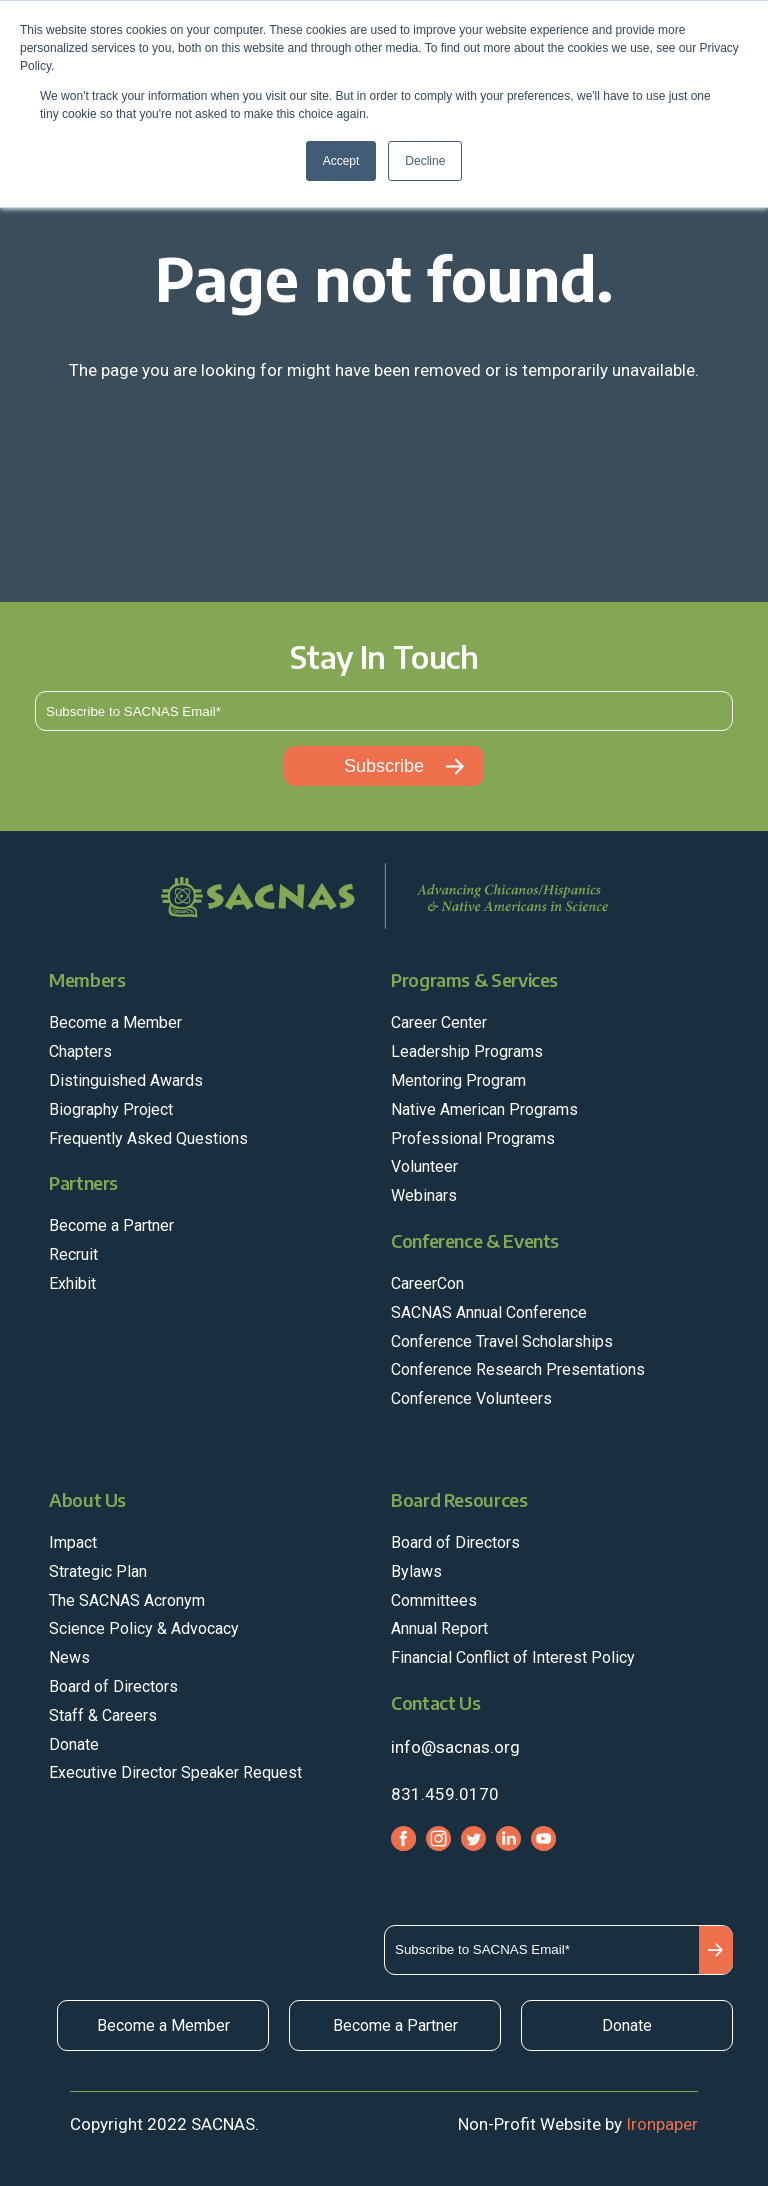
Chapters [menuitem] (80, 1051)
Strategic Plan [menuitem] (98, 1571)
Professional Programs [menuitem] (473, 1138)
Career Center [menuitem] (439, 1022)
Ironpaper (662, 2124)
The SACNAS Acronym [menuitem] (127, 1600)
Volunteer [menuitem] (424, 1166)
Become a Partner (395, 2025)
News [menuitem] (69, 1657)
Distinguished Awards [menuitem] (126, 1080)
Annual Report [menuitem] (439, 1628)
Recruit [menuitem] (73, 1254)
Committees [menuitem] (434, 1600)
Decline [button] (425, 161)
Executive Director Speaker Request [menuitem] (175, 1772)
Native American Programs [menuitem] (484, 1109)
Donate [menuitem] (74, 1744)
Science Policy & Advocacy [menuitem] (144, 1628)
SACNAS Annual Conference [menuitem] (489, 1312)
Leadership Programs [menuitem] (467, 1051)
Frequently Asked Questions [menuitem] (148, 1138)
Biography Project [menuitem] (111, 1109)
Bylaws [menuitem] (416, 1571)
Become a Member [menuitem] (115, 1022)
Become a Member (163, 2025)
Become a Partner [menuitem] (111, 1225)
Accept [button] (341, 161)
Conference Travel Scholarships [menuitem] (502, 1341)
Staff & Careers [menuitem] (103, 1715)
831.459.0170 (445, 1794)
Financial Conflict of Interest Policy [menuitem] (513, 1657)
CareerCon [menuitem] (427, 1283)
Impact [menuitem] (73, 1542)
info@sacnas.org (455, 1747)
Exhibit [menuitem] (72, 1283)
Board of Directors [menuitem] (113, 1686)
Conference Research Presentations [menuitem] (518, 1369)
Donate (627, 2025)
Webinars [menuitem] (424, 1195)
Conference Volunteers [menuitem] (471, 1398)
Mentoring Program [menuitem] (458, 1080)
